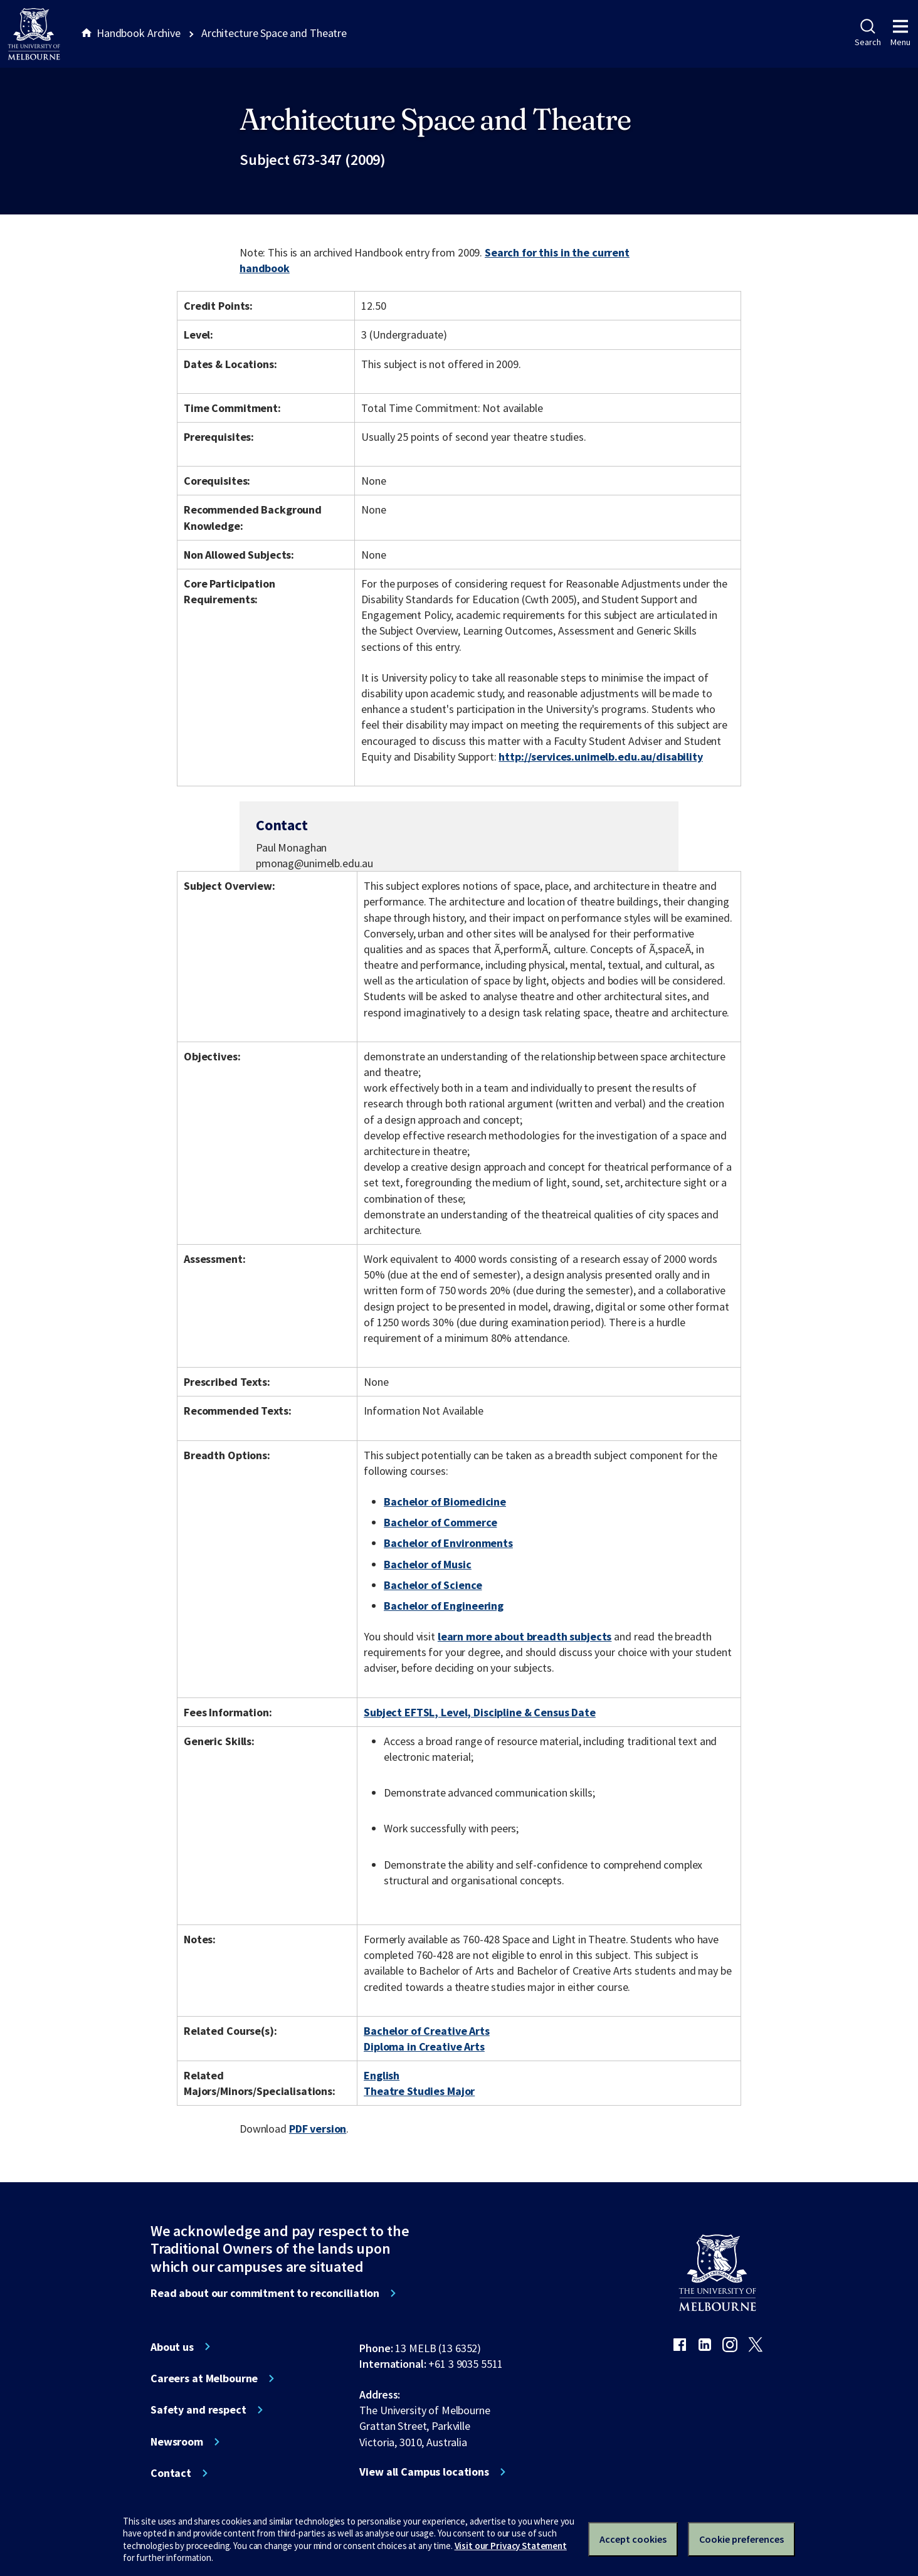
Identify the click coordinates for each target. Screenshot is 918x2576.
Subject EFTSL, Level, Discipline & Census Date (480, 1712)
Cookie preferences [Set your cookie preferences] (741, 2539)
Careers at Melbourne (204, 2378)
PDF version (318, 2128)
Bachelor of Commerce (440, 1522)
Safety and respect (198, 2410)
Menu (900, 33)
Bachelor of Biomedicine (445, 1501)
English (381, 2075)
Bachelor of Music (428, 1564)
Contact (170, 2473)
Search (867, 33)
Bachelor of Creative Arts (427, 2031)
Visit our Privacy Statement (511, 2546)
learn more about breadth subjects (525, 1636)
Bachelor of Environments (448, 1543)
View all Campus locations (424, 2472)
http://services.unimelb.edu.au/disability (600, 756)
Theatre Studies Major (419, 2091)
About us (172, 2347)
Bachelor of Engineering (444, 1605)
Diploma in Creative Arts (424, 2046)
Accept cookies (633, 2539)
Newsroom (176, 2442)
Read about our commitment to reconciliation (264, 2293)
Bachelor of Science (433, 1585)
